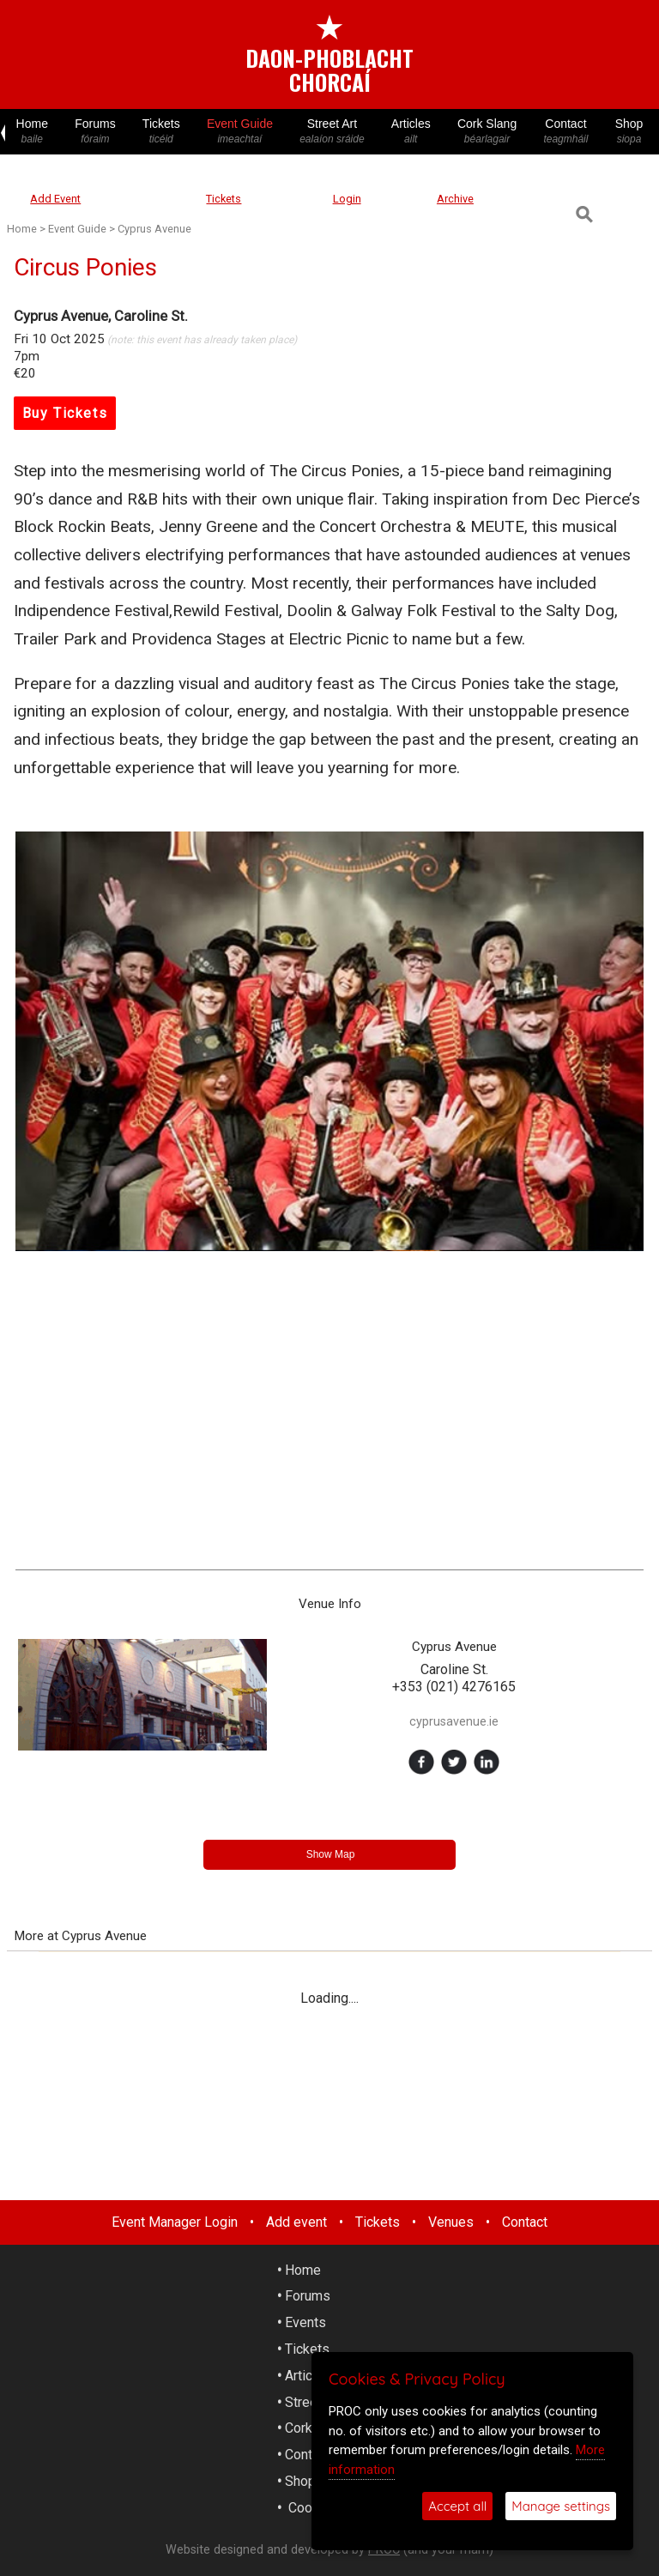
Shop (629, 132)
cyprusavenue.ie (454, 1721)
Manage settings (560, 2506)
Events (305, 2322)
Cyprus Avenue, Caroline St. (101, 315)
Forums (95, 132)
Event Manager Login (175, 2222)
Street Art (332, 132)
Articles (410, 132)
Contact (566, 132)
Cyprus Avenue (154, 228)
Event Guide (239, 132)
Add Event (55, 198)
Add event (296, 2222)
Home (32, 132)
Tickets (160, 132)
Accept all (457, 2506)
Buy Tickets (65, 413)
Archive (455, 198)
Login (347, 198)
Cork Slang (486, 132)
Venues (451, 2222)
